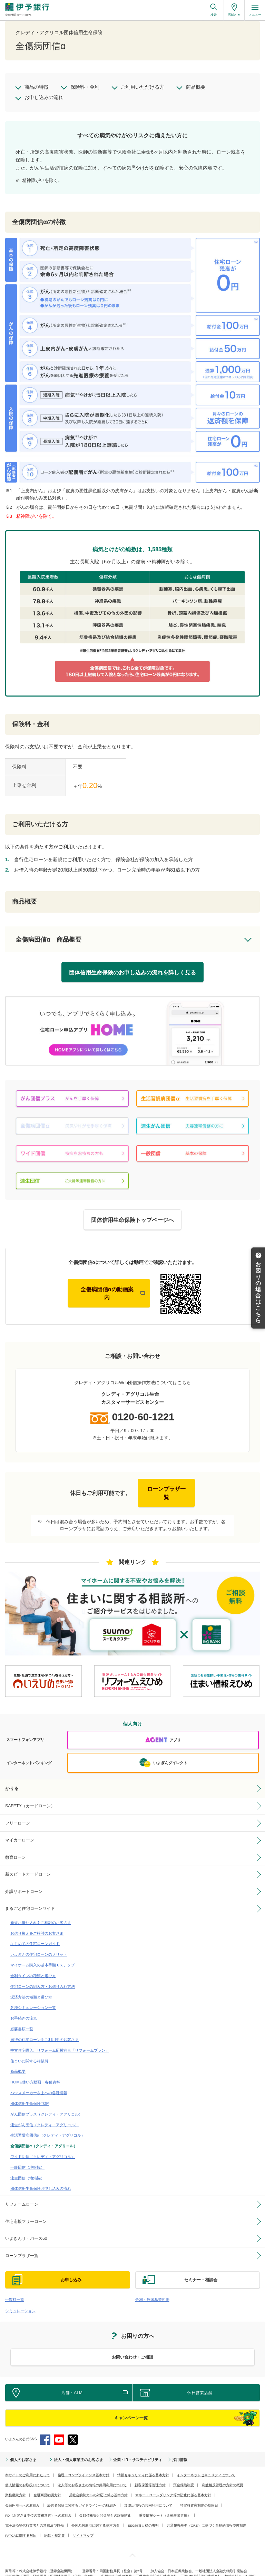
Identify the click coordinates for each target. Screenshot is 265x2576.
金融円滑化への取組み (22, 2492)
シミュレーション (20, 2297)
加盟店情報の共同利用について (148, 2492)
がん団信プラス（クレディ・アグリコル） (46, 2103)
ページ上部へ (132, 2541)
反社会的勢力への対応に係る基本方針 (98, 2481)
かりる (12, 1782)
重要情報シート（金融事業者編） (165, 2502)
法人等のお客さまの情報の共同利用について (92, 2471)
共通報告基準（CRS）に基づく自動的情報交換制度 (206, 2512)
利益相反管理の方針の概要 (222, 2471)
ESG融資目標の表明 (143, 2512)
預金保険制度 (183, 2471)
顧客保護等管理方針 (150, 2471)
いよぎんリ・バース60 (26, 2225)
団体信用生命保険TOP (29, 2092)
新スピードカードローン (28, 1867)
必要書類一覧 (21, 2019)
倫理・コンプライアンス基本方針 (83, 2461)
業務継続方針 (15, 2481)
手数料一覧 (14, 2286)
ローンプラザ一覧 (21, 2242)
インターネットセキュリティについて (206, 2461)
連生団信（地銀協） (27, 2166)
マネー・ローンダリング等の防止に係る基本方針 (173, 2481)
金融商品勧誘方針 (47, 2481)
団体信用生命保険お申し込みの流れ (40, 2176)
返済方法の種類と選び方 (31, 1988)
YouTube (59, 2426)
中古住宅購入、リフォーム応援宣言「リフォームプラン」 (59, 2040)
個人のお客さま (22, 2446)
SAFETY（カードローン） (30, 1799)
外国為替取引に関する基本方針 (95, 2512)
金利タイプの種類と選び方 (33, 1967)
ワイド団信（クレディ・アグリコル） (42, 2144)
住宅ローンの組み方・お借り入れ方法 (42, 1977)
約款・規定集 (54, 2522)
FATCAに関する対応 (20, 2522)
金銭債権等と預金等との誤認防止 (105, 2502)
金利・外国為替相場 (152, 2286)
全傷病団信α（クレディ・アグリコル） (43, 2134)
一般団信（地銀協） (27, 2155)
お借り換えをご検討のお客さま (36, 1925)
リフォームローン (21, 2191)
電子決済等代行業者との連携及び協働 (34, 2512)
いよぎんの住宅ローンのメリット (38, 1946)
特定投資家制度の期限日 (199, 2492)
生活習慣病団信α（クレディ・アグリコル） (47, 2124)
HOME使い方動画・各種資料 (35, 2071)
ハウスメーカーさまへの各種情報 (38, 2082)
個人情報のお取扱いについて (27, 2471)
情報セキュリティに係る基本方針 (143, 2461)
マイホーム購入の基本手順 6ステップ (42, 1957)
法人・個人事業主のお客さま (75, 2446)
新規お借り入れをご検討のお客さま (40, 1915)
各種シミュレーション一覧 (33, 1998)
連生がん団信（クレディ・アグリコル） (44, 2113)
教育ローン (15, 1850)
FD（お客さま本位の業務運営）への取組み (38, 2502)
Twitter (73, 2426)
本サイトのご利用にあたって (27, 2461)
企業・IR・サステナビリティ (130, 2446)
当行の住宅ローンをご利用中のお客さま (44, 2030)
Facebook (45, 2426)
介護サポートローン (23, 1884)
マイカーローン (19, 1833)
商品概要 (18, 2061)
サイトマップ (82, 2522)
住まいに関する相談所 (29, 2051)
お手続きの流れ (23, 2009)
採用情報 (170, 2446)
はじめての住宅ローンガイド (35, 1936)
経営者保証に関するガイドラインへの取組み (81, 2492)
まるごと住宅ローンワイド (30, 1901)
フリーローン (17, 1816)
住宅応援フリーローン (26, 2208)
